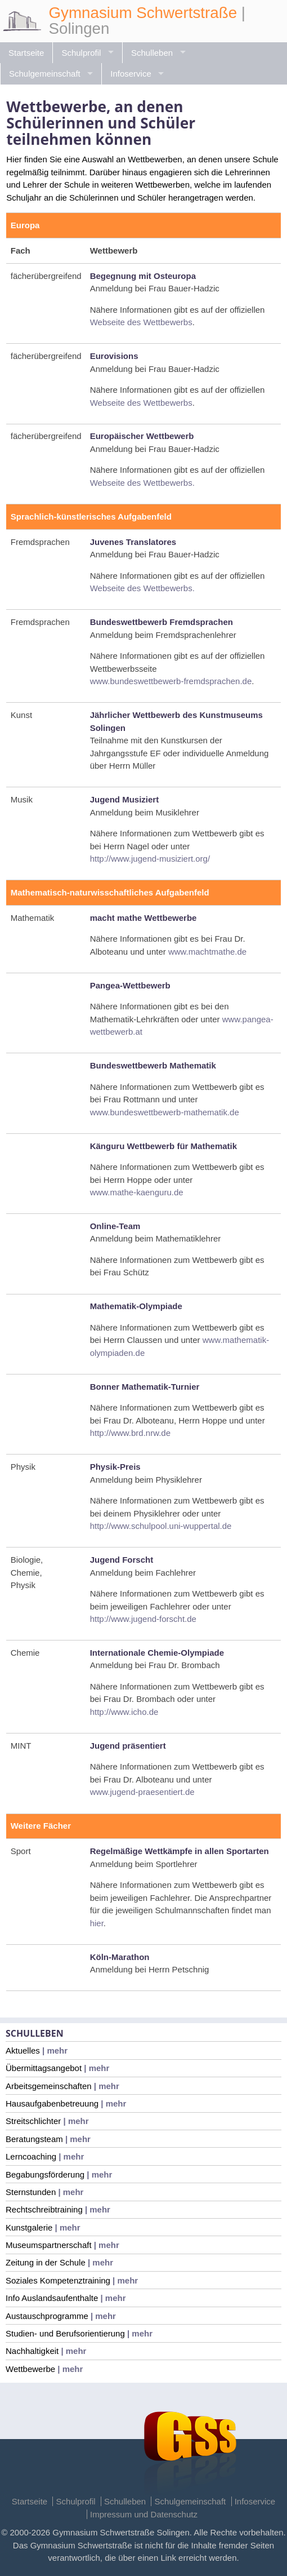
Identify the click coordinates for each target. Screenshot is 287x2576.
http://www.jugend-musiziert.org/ (150, 858)
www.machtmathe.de (207, 951)
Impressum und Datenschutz (144, 2514)
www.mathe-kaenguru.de (136, 1192)
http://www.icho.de (124, 1712)
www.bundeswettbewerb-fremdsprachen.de (171, 681)
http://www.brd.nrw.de (130, 1433)
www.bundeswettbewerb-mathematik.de (164, 1112)
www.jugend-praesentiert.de (142, 1792)
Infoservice (130, 73)
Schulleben (152, 52)
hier (97, 1923)
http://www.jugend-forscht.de (143, 1619)
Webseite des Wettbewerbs (141, 322)
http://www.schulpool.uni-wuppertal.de (161, 1526)
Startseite (26, 52)
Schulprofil (81, 52)
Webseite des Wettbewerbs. (142, 482)
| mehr (54, 2050)
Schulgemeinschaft (44, 73)
